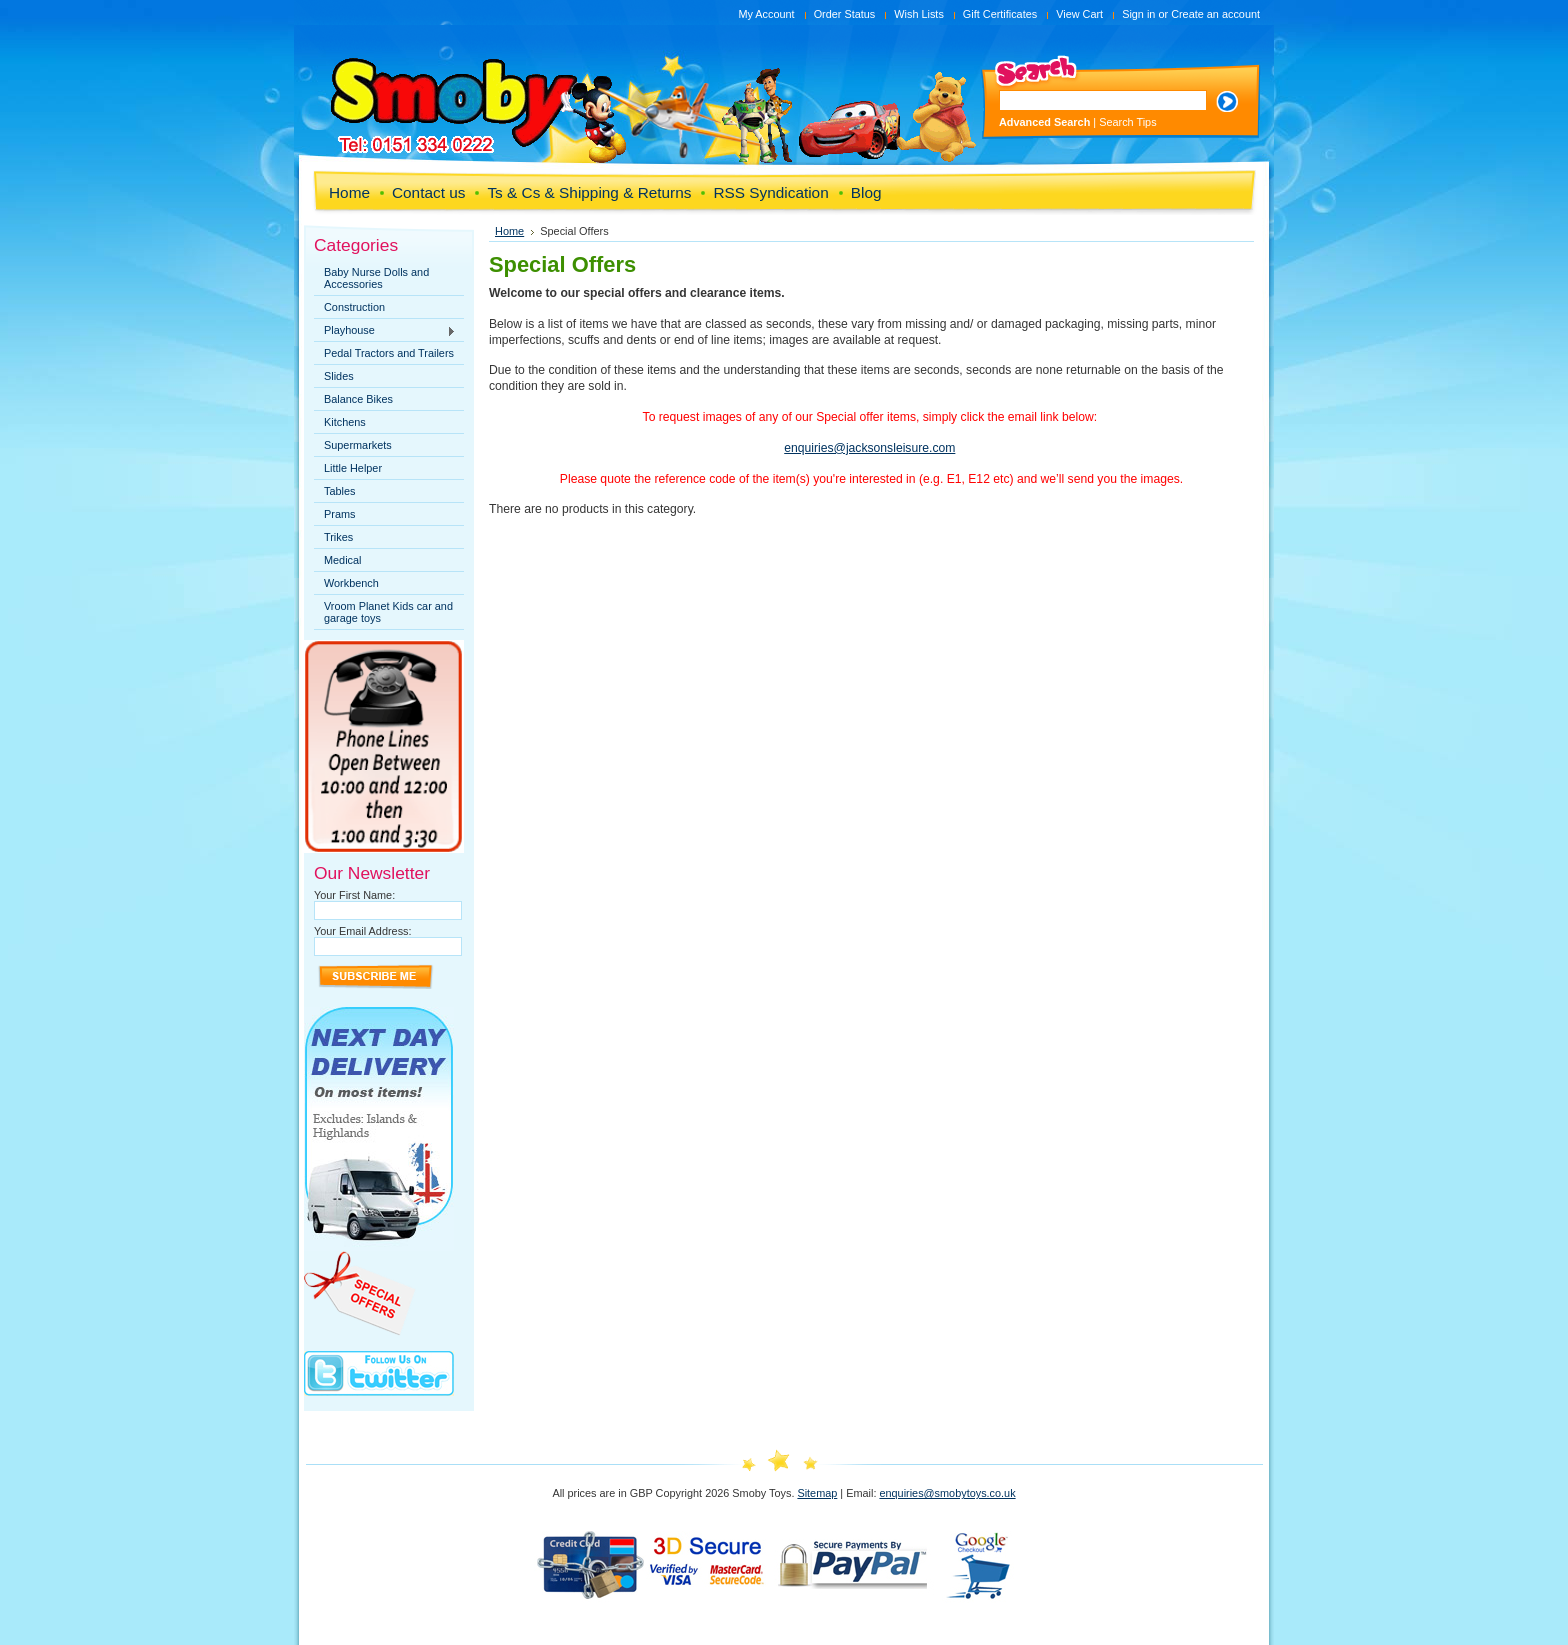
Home (509, 231)
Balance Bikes (358, 399)
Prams (339, 514)
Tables (339, 491)
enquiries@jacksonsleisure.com (869, 448)
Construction (354, 307)
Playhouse (385, 331)
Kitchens (345, 422)
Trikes (338, 537)
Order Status (845, 14)
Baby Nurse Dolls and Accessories (376, 278)
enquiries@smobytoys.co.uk (947, 1493)
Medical (342, 560)
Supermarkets (358, 445)
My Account (766, 14)
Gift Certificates (1000, 14)
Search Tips (1127, 122)
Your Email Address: (363, 931)
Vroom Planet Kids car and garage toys (388, 612)
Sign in (1138, 14)
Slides (339, 376)
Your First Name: (354, 895)
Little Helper (353, 468)
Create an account (1215, 14)
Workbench (351, 583)
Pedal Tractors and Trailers (389, 353)
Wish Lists (919, 14)
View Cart (1079, 14)
